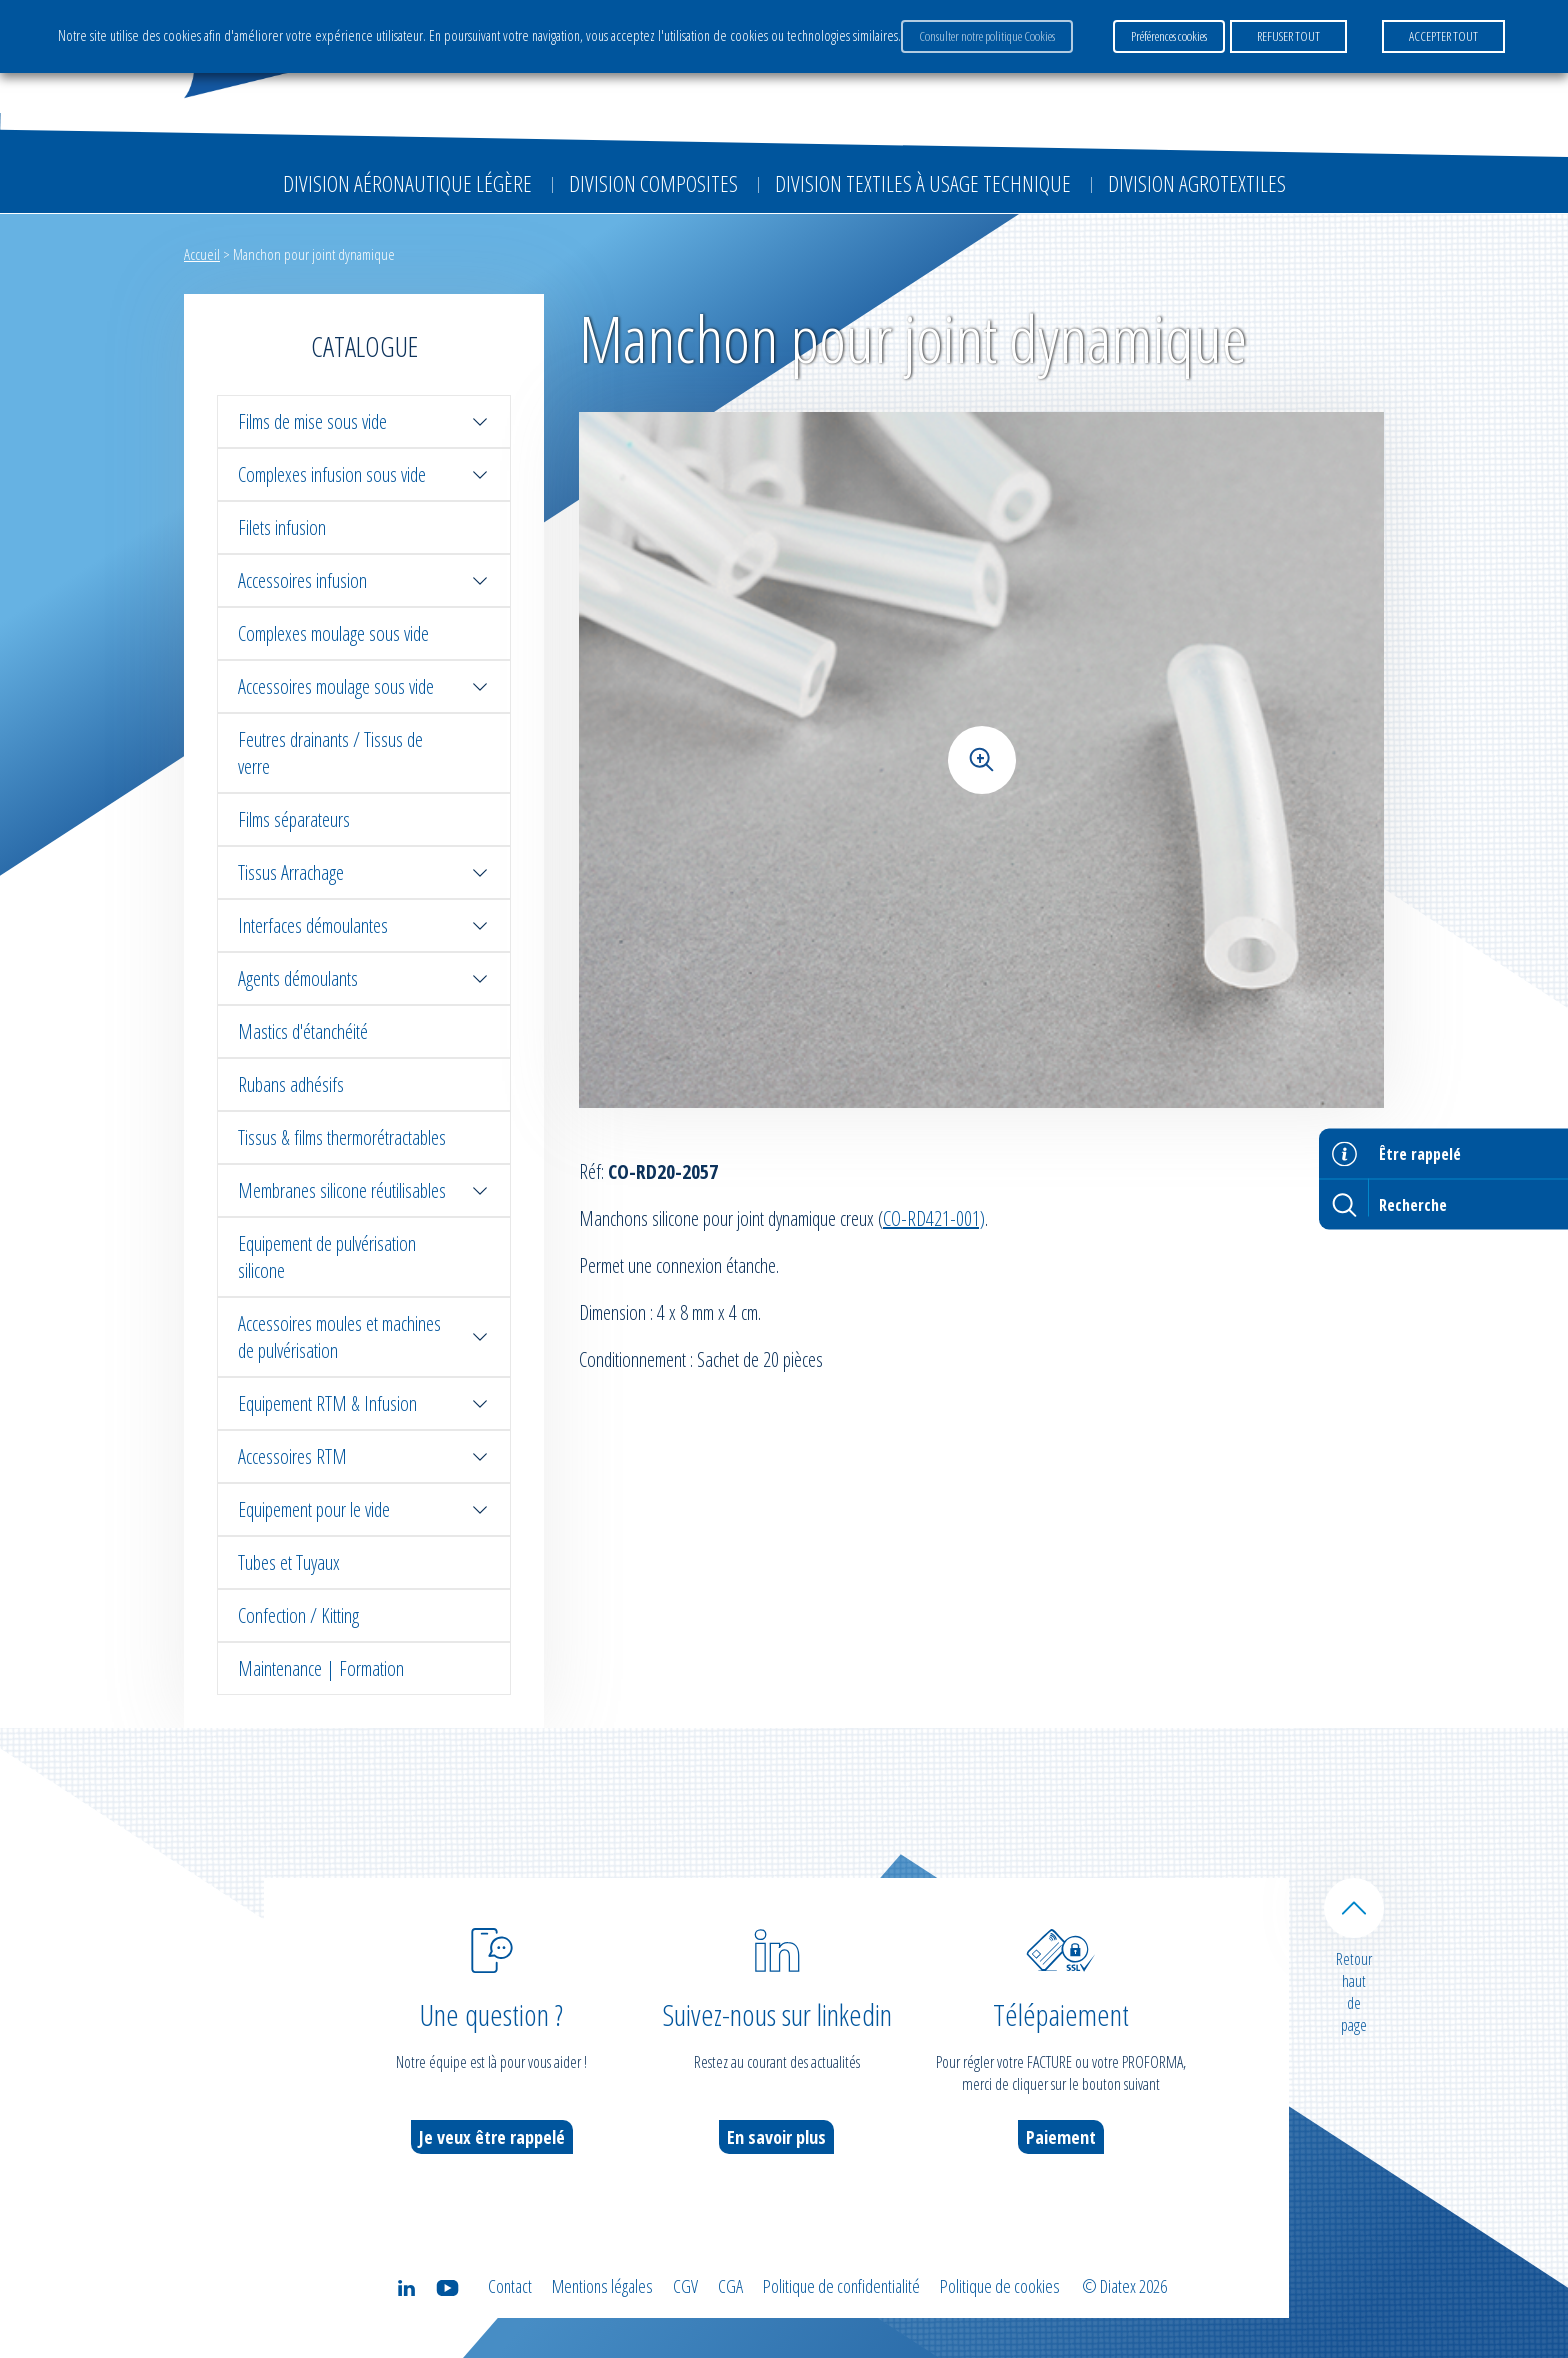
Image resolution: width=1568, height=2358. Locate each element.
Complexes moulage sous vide (333, 633)
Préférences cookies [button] (1169, 36)
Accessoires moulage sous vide (364, 686)
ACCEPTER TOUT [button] (1443, 36)
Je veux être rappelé (492, 2137)
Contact (510, 2286)
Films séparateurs (294, 819)
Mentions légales (602, 2286)
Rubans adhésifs (291, 1084)
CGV (685, 2286)
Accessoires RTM (364, 1456)
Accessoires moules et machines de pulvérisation (364, 1337)
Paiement (1061, 2137)
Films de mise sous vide (364, 421)
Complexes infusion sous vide (364, 474)
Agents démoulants (364, 978)
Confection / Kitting (298, 1615)
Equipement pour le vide (364, 1509)
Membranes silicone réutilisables (364, 1190)
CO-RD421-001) (934, 1218)
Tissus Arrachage (364, 872)
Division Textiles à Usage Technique (923, 183)
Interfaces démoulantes (364, 925)
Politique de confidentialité (841, 2286)
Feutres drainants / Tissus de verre (330, 753)
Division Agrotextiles (1197, 183)
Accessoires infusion (364, 580)
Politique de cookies (1000, 2286)
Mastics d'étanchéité (303, 1031)
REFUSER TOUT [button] (1288, 36)
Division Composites (653, 183)
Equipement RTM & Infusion (364, 1403)
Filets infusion (282, 527)
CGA (730, 2286)
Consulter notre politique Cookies (987, 36)
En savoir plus (776, 2137)
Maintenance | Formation (321, 1668)
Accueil (202, 254)
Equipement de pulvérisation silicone (327, 1257)
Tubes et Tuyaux (289, 1562)
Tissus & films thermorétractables (342, 1137)
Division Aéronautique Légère (407, 183)
